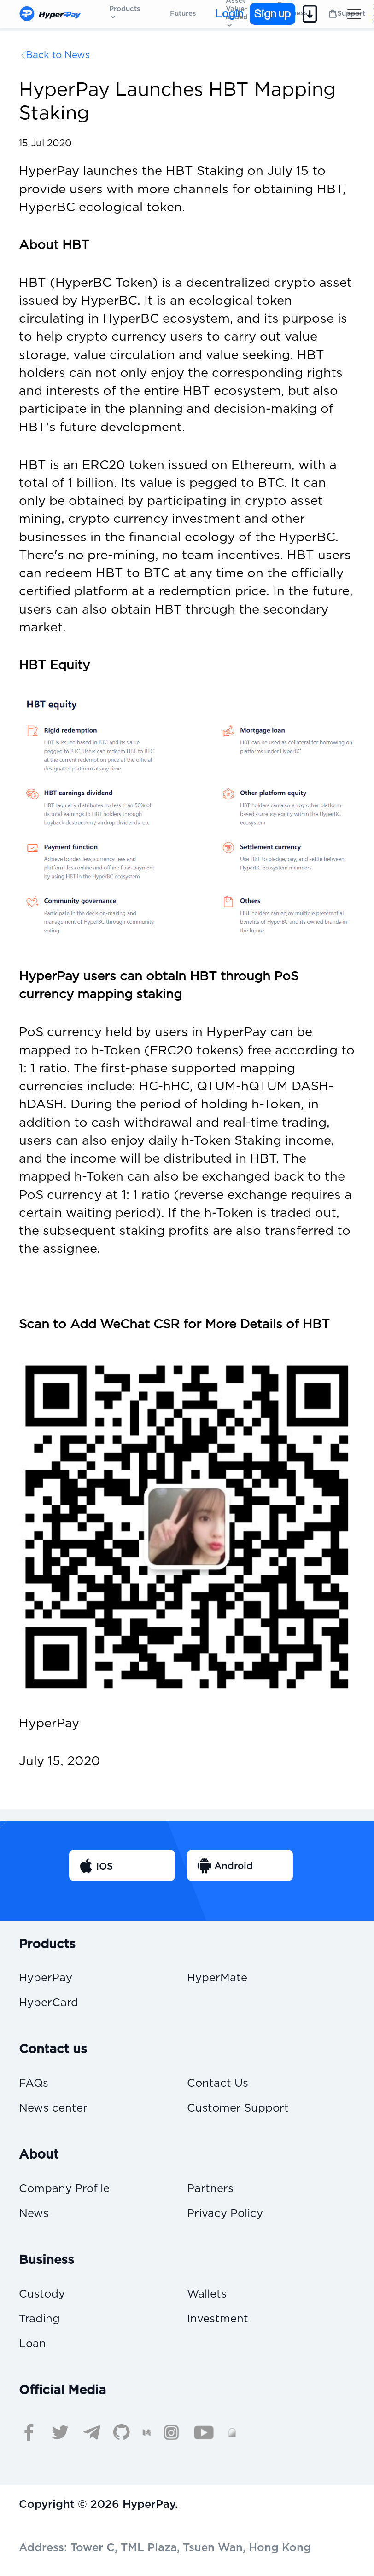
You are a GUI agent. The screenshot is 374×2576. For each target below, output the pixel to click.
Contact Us (217, 2084)
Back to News (58, 55)
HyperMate (217, 1978)
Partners (210, 2189)
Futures (183, 13)
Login (229, 13)
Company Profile (64, 2189)
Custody (42, 2295)
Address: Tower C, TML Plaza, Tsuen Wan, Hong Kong (165, 2548)
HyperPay (45, 1978)
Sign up (272, 13)
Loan (32, 2344)
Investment (217, 2319)
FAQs (33, 2084)
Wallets (207, 2295)
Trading (39, 2319)
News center (53, 2108)
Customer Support (238, 2108)
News (34, 2214)
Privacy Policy (225, 2214)
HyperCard (48, 2003)
